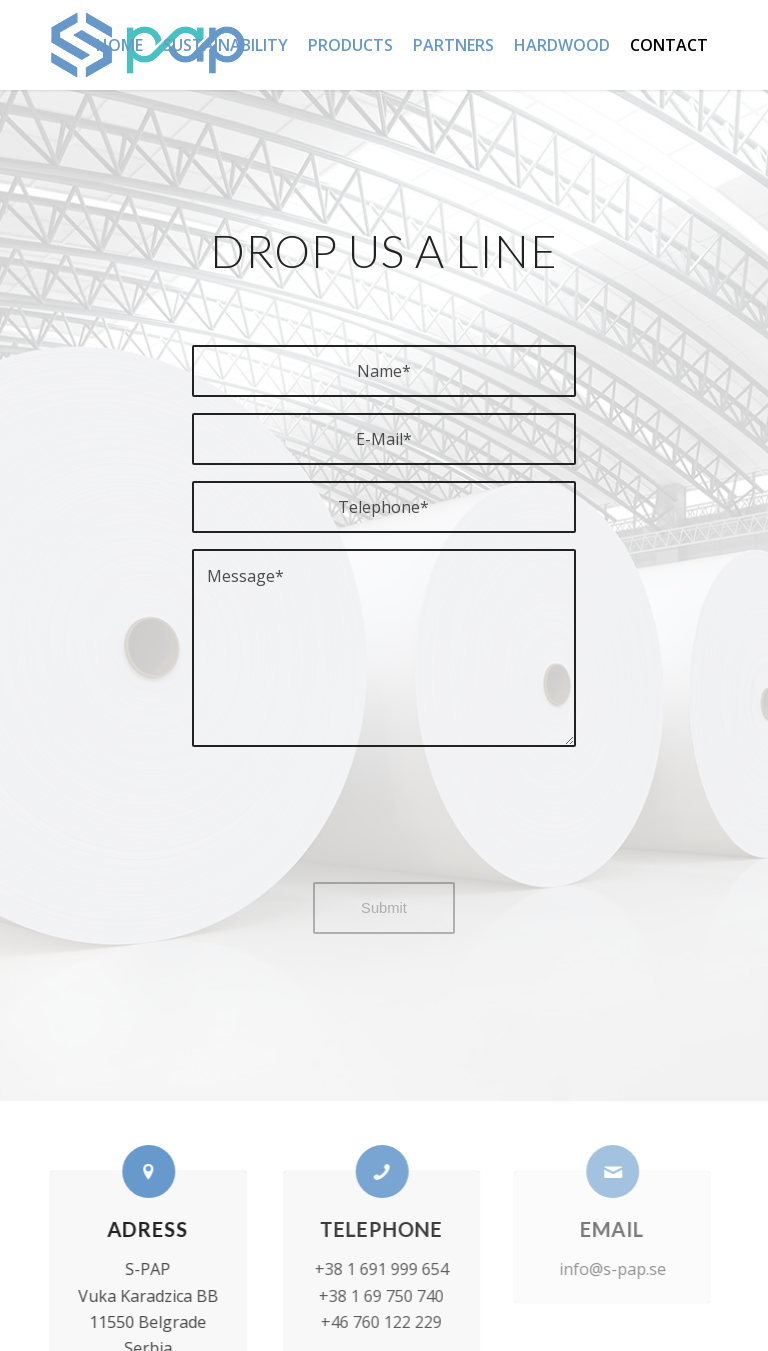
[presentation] (384, 828)
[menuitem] (119, 45)
